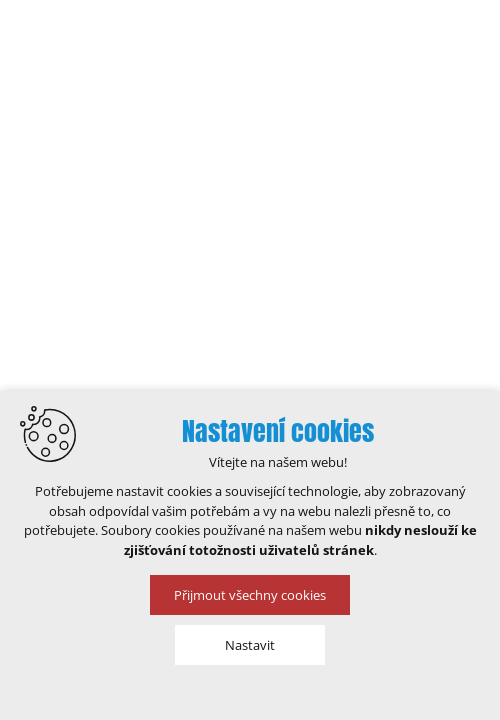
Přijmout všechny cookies (250, 595)
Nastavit (250, 645)
